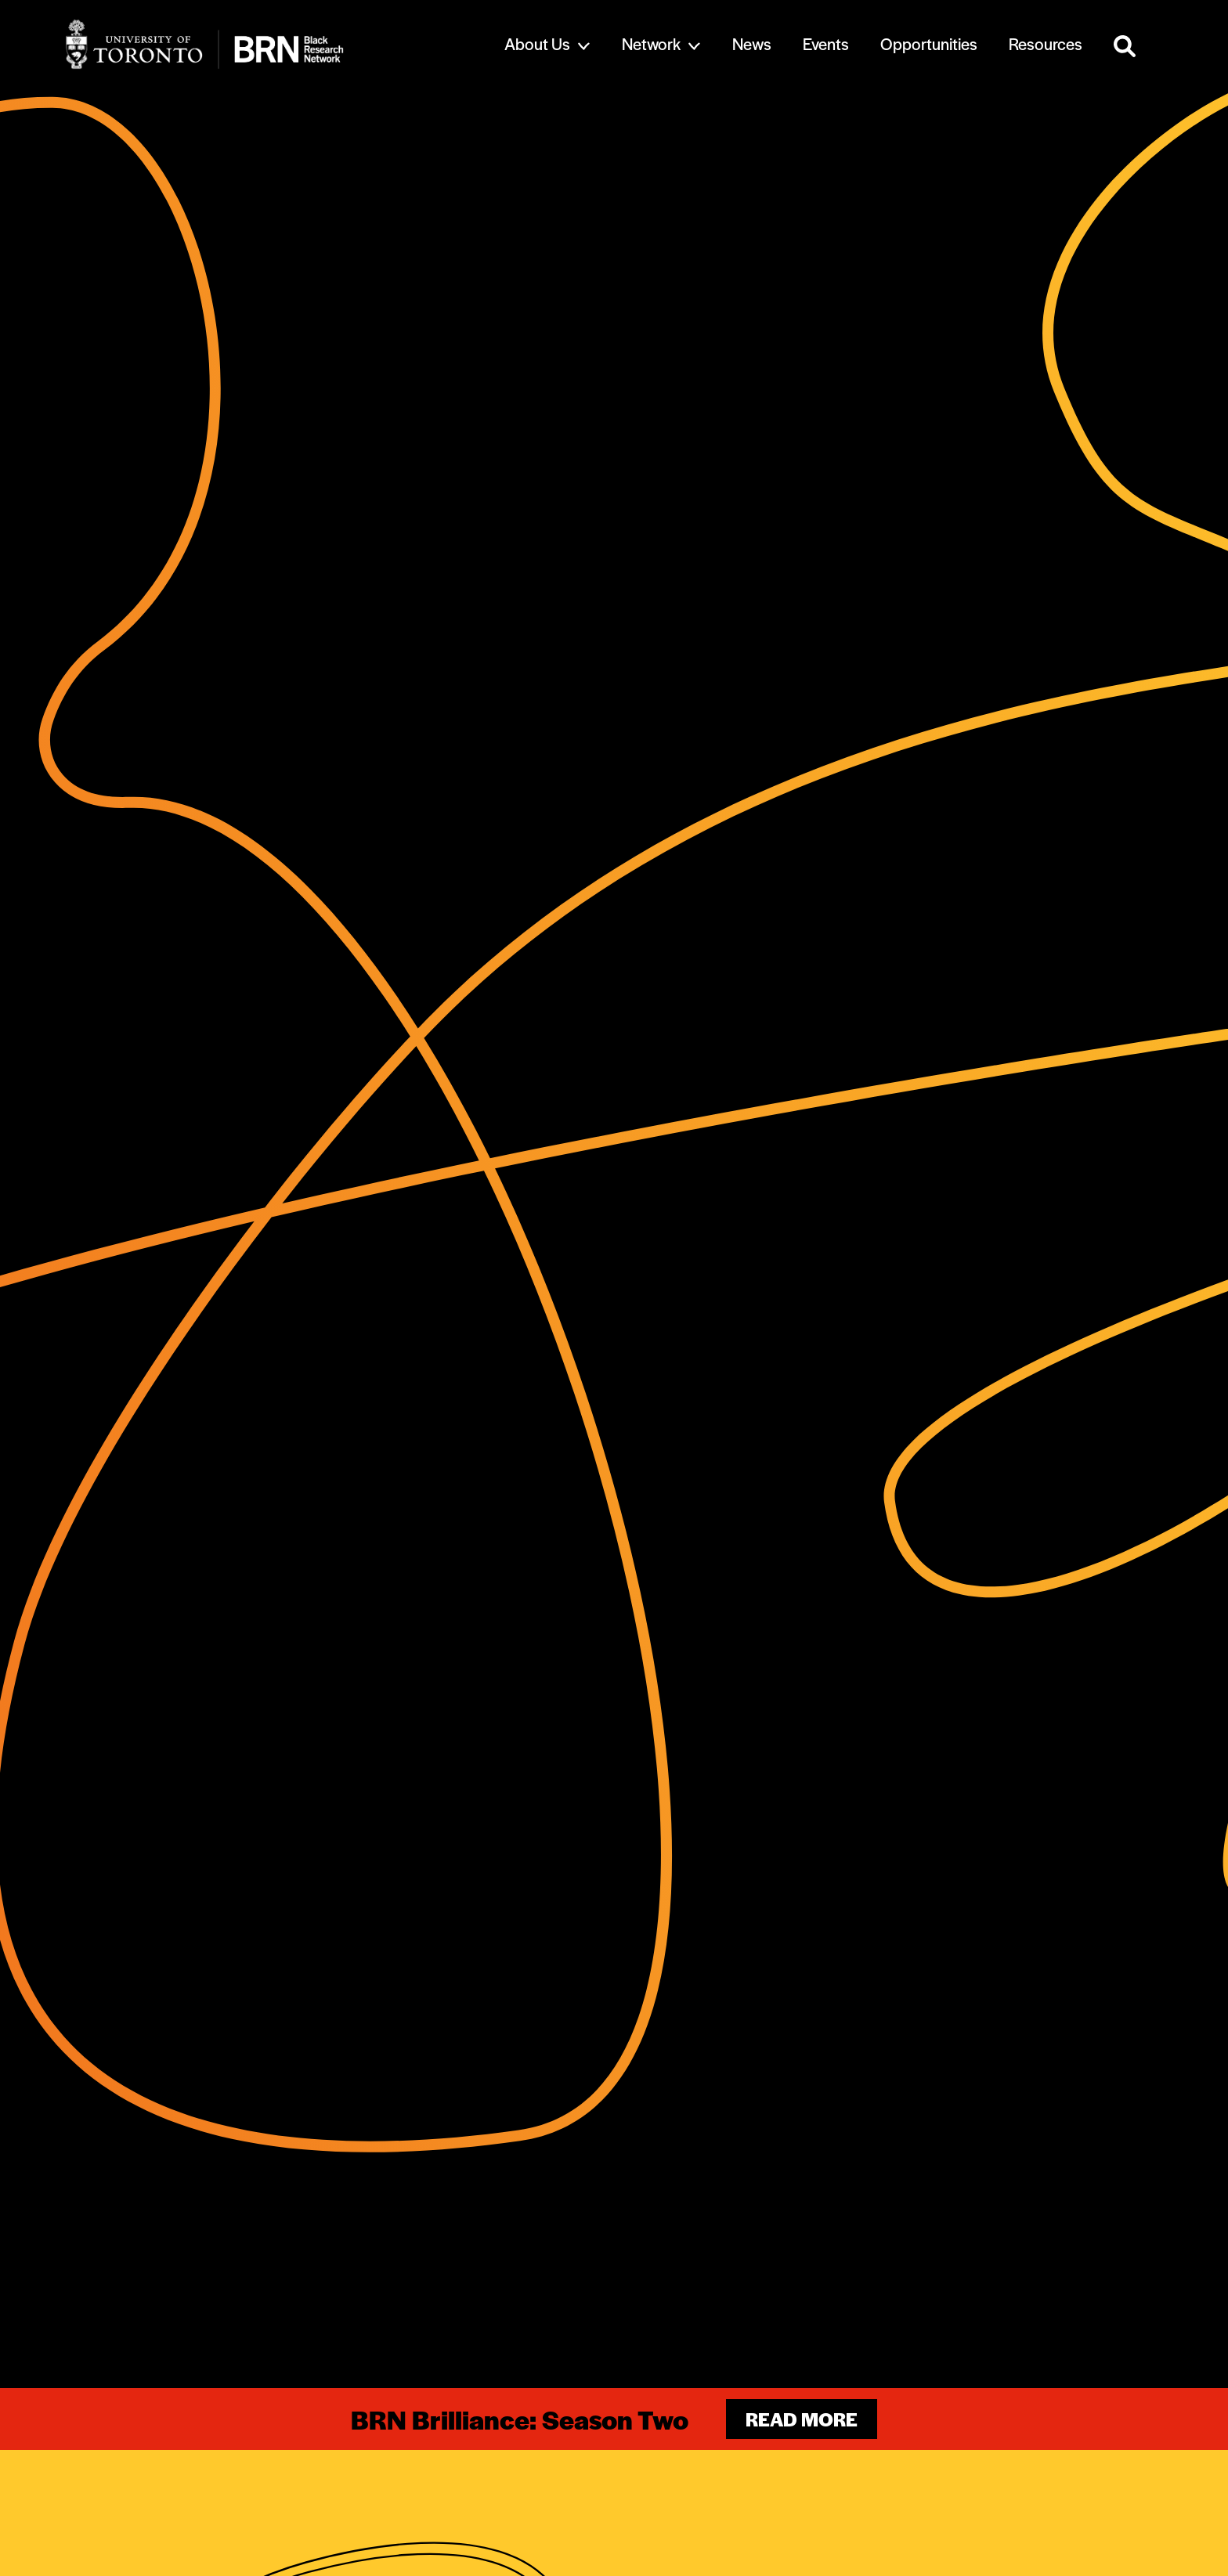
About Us (537, 43)
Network (651, 43)
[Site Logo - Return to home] (256, 44)
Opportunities (928, 43)
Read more (802, 2419)
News (751, 43)
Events (826, 43)
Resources (1045, 43)
